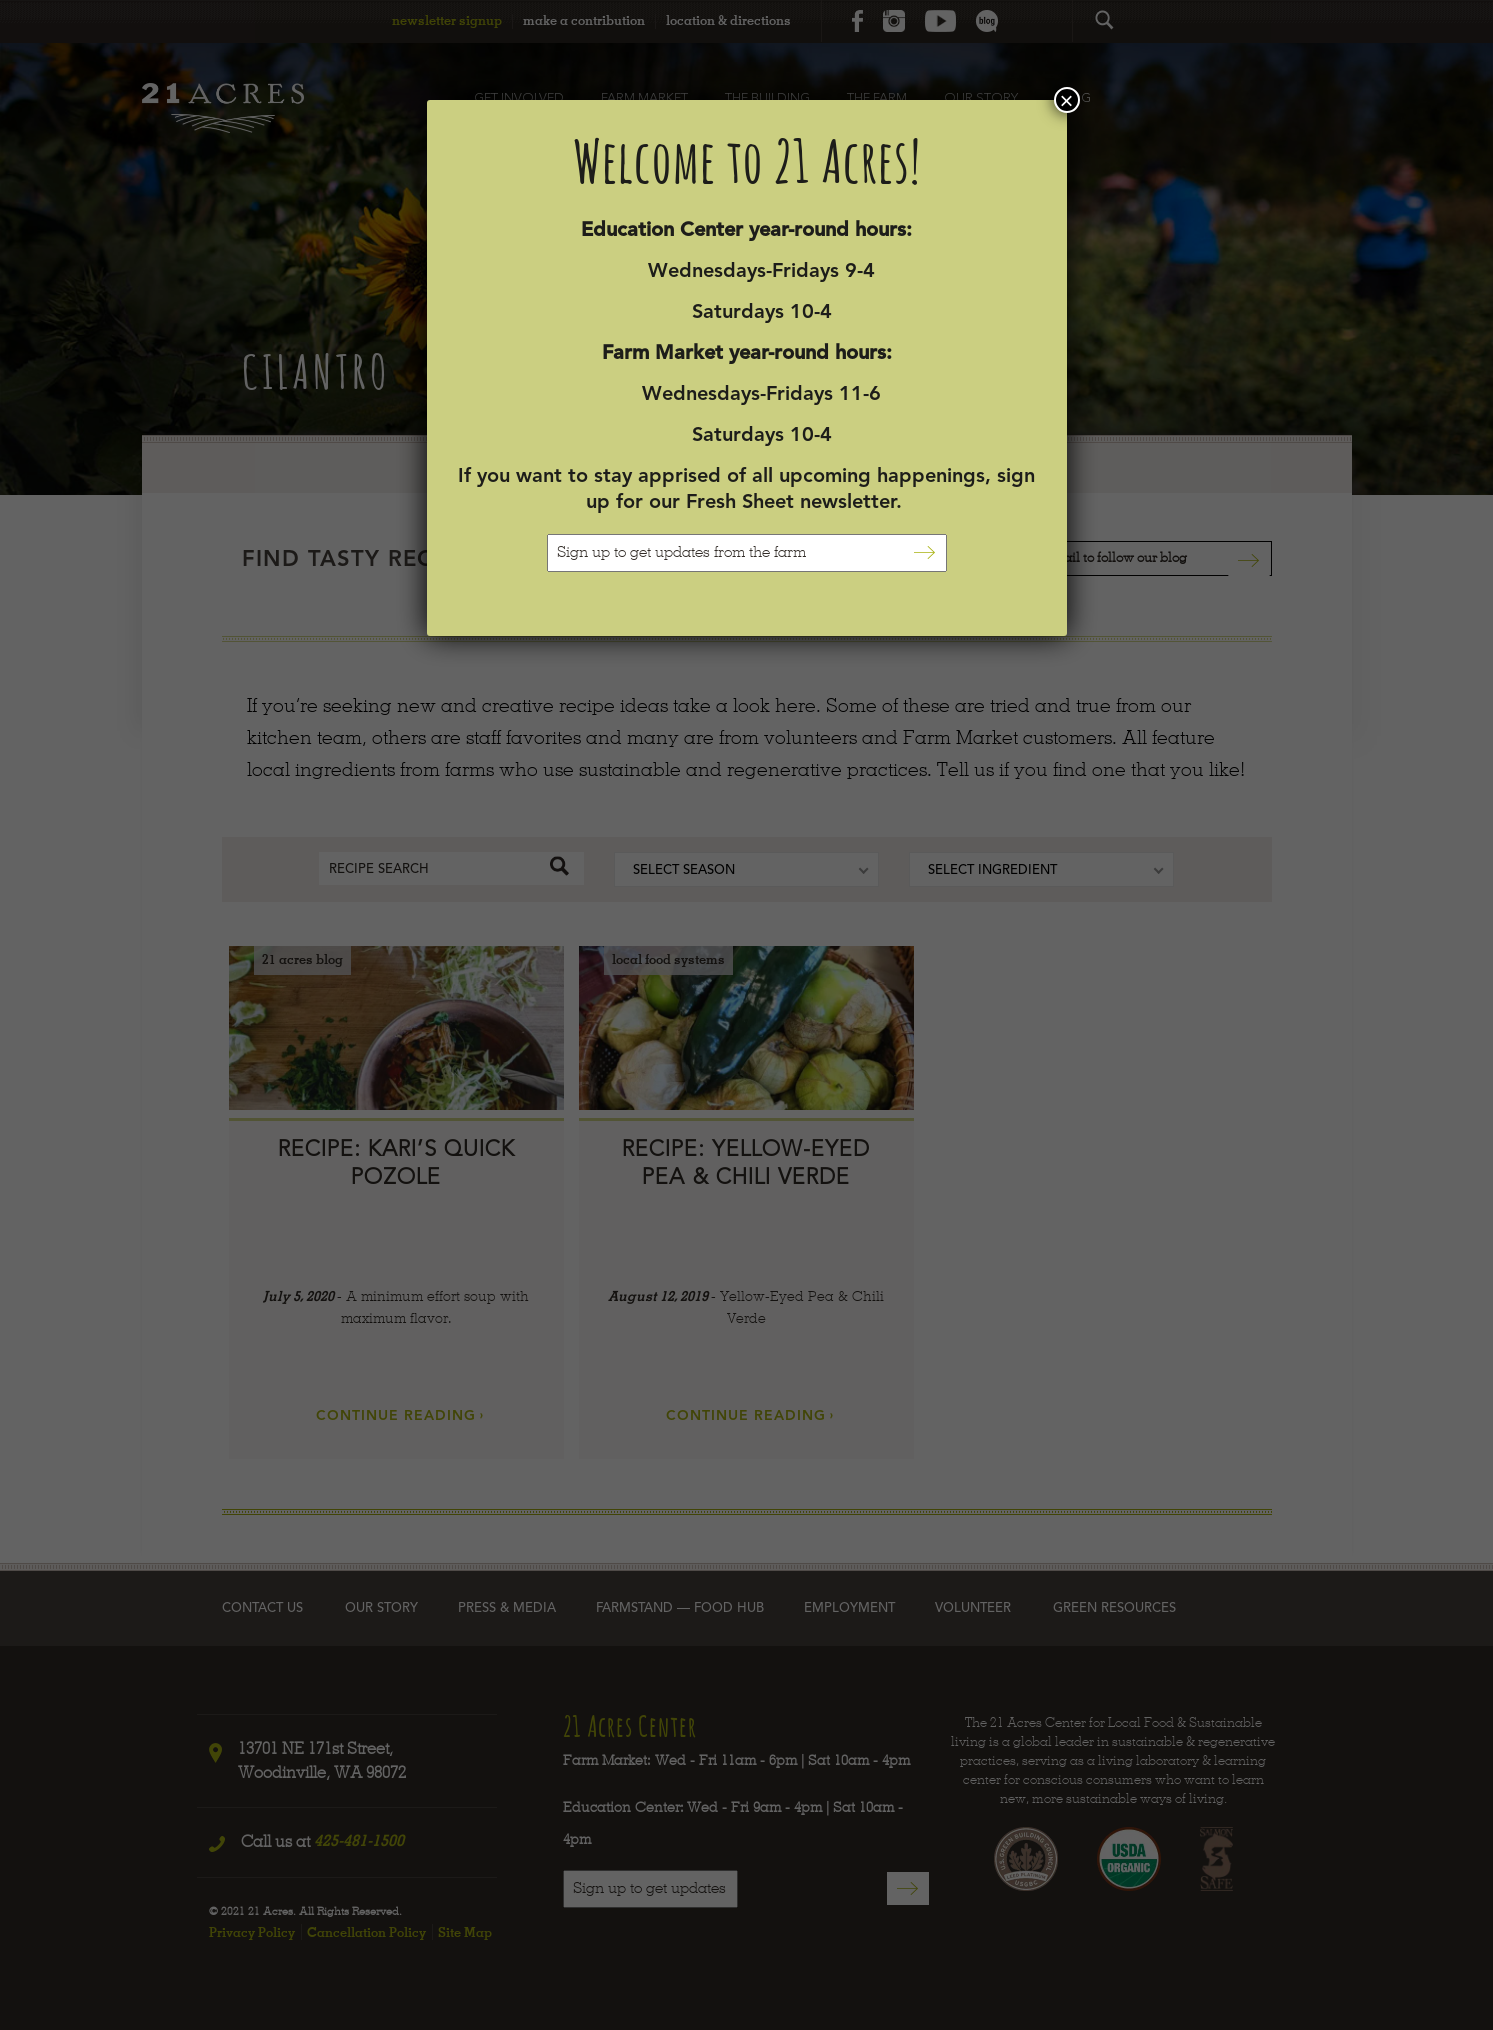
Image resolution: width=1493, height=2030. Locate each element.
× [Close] (1066, 100)
